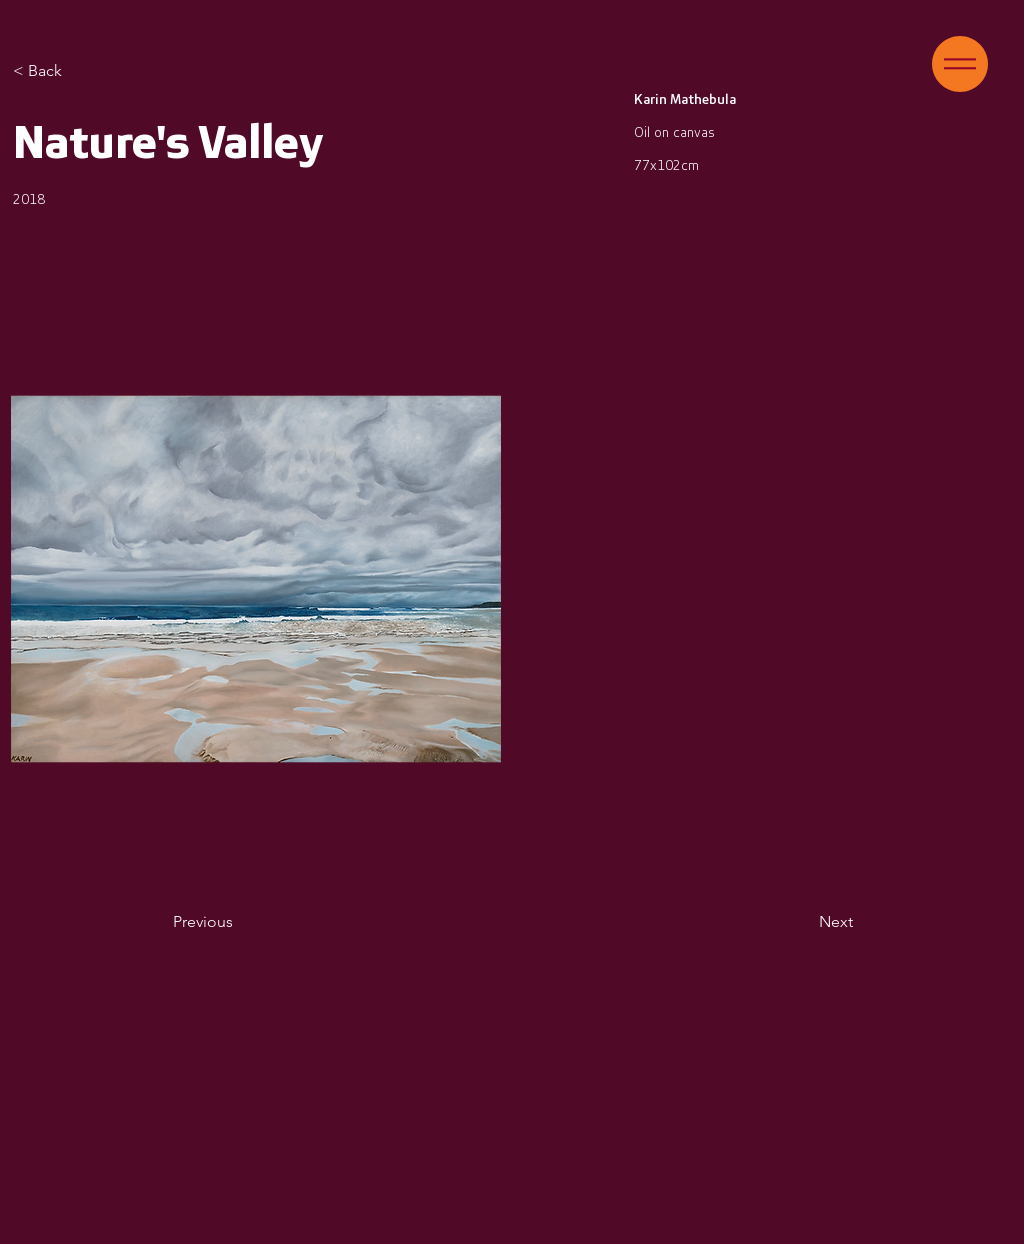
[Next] (803, 922)
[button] (960, 64)
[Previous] (239, 922)
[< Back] (93, 71)
